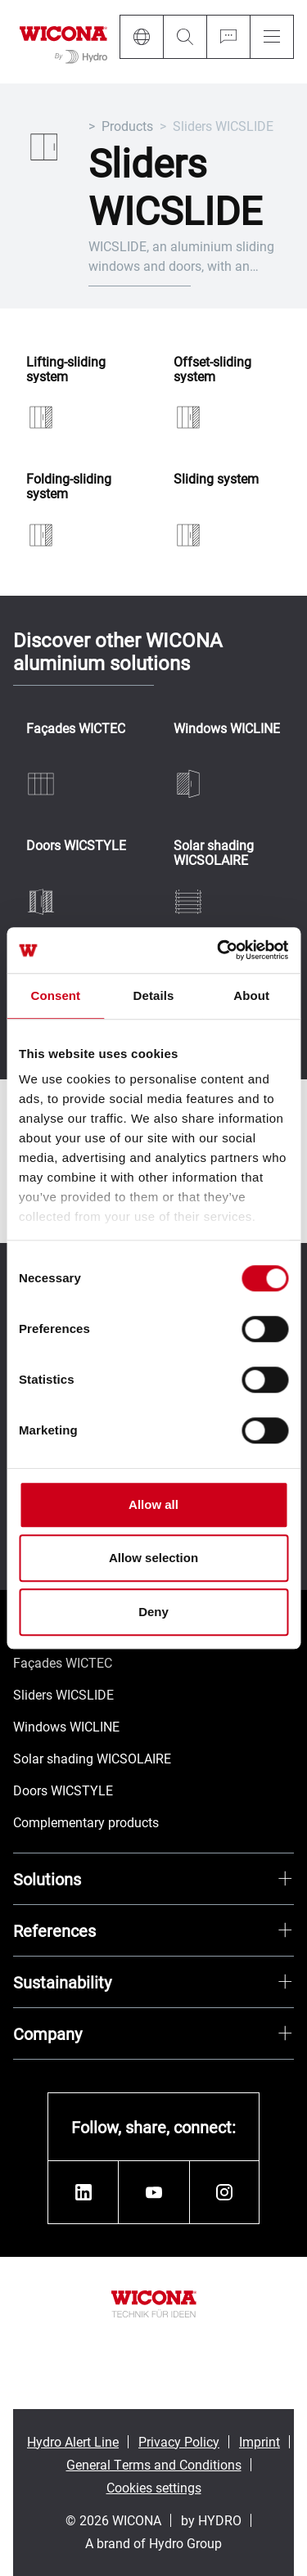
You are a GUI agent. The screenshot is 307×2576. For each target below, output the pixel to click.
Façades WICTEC (75, 728)
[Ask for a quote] (228, 37)
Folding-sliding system (68, 485)
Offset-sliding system (212, 368)
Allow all (153, 1504)
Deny (153, 1612)
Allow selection (153, 1558)
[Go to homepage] (63, 41)
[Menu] (272, 37)
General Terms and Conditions (154, 2464)
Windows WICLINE (227, 728)
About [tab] (251, 995)
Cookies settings (153, 2487)
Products (127, 125)
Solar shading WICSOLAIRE (214, 852)
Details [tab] (153, 995)
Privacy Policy (178, 2441)
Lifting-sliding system (66, 368)
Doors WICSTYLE (76, 845)
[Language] (141, 37)
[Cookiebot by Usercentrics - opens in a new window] (218, 950)
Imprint (259, 2441)
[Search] (184, 37)
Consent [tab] (55, 995)
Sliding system (216, 479)
